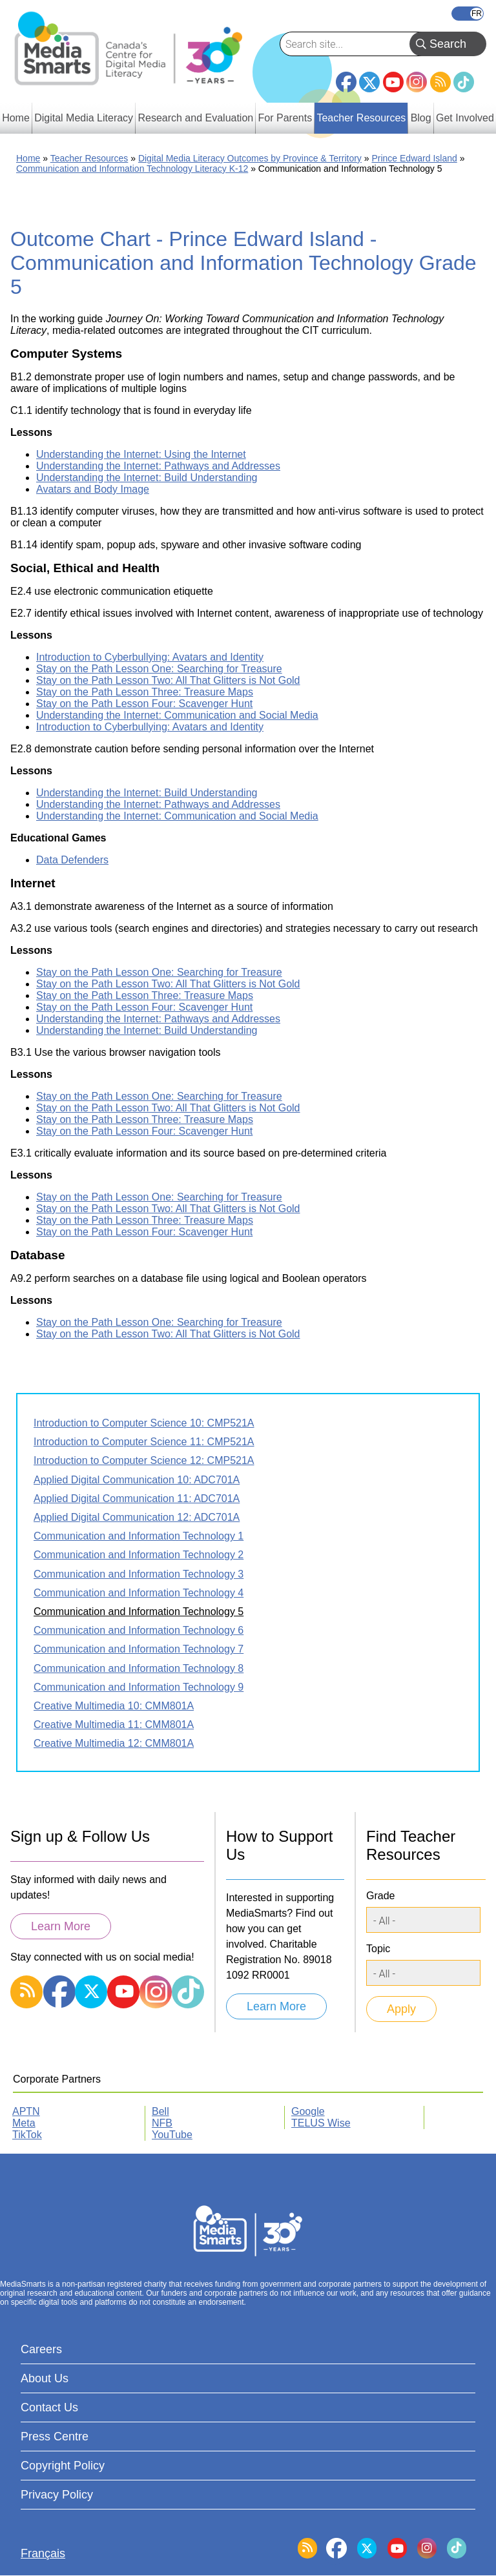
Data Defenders (72, 859)
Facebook (346, 77)
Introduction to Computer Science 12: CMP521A (144, 1460)
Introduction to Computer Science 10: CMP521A (144, 1422)
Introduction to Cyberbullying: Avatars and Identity (150, 657)
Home (28, 158)
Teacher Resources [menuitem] (361, 117)
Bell (160, 2111)
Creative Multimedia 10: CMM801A (114, 1705)
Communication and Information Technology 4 (138, 1592)
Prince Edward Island (414, 158)
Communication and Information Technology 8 (138, 1668)
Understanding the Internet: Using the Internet (141, 454)
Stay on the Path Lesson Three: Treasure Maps (144, 691)
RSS (440, 82)
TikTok (463, 82)
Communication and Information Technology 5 (138, 1611)
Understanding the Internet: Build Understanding (146, 477)
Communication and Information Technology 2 (138, 1554)
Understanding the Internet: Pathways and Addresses (158, 465)
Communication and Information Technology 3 (138, 1574)
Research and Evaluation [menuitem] (195, 117)
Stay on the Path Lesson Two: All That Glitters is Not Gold (168, 680)
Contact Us (49, 2407)
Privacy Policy (57, 2494)
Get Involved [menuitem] (465, 117)
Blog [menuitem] (421, 117)
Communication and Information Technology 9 (138, 1687)
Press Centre (54, 2436)
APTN (26, 2111)
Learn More (60, 1926)
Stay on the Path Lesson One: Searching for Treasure (159, 668)
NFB (162, 2122)
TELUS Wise (321, 2122)
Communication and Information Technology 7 (138, 1648)
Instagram (416, 82)
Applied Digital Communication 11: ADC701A (137, 1498)
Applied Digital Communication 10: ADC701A (137, 1479)
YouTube (393, 82)
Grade (380, 1895)
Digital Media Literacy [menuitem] (83, 117)
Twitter (369, 82)
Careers (41, 2349)
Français (467, 13)
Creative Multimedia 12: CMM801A (114, 1743)
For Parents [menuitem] (285, 117)
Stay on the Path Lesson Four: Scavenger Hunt (144, 703)
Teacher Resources (89, 158)
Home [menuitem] (16, 117)
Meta (24, 2122)
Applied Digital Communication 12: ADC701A (137, 1517)
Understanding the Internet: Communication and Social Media (177, 715)
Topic (378, 1948)
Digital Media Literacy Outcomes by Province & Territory (250, 158)
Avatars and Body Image (92, 489)
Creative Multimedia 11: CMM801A (114, 1724)
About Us (44, 2378)
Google (308, 2111)
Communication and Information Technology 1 (138, 1535)
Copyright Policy (63, 2465)
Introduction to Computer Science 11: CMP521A (144, 1441)
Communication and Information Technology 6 (138, 1630)
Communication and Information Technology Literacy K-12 (132, 168)
